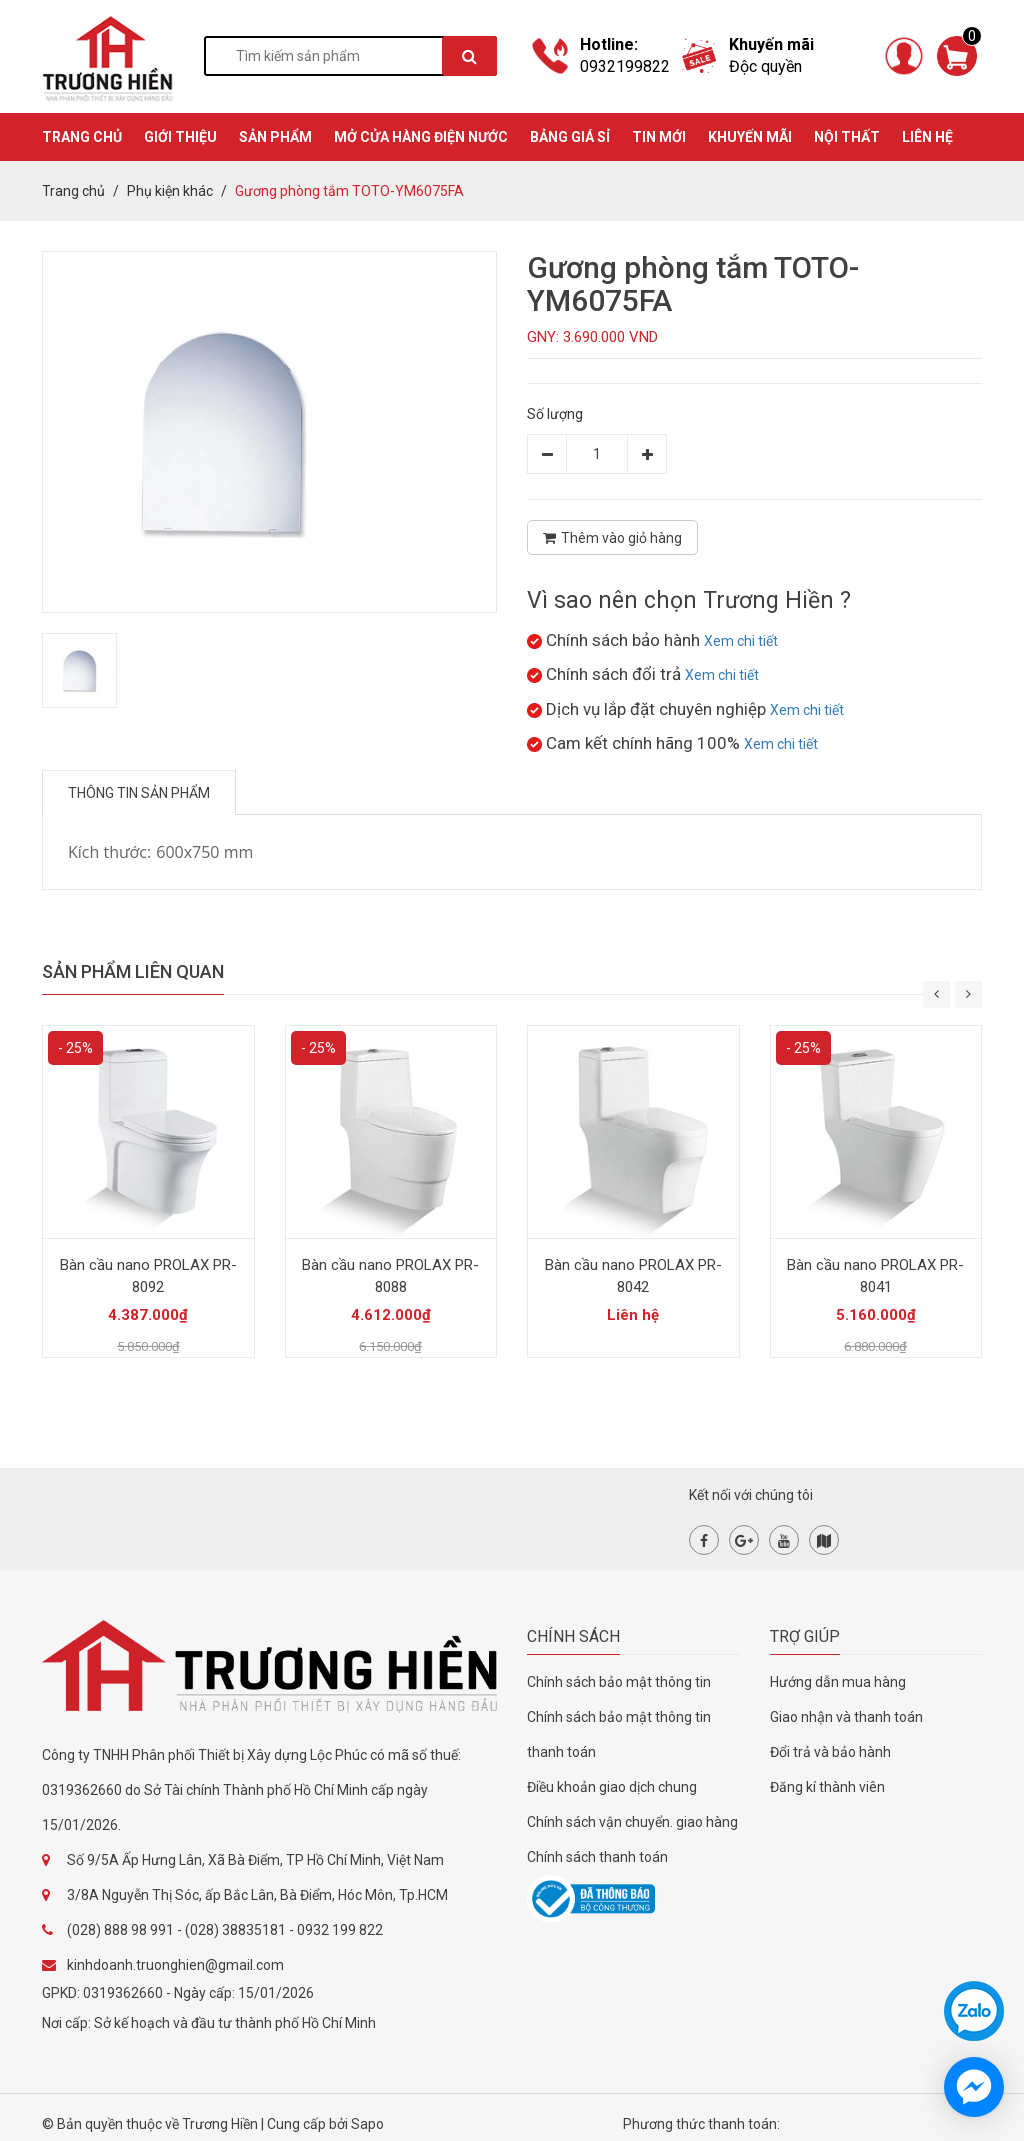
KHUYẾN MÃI (750, 137)
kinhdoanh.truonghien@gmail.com (175, 1965)
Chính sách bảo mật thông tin (619, 1682)
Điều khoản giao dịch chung (612, 1787)
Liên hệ (927, 137)
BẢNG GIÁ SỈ (570, 137)
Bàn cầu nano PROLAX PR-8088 (390, 1276)
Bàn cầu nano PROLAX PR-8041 (875, 1276)
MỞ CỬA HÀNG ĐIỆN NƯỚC (421, 137)
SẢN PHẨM (275, 137)
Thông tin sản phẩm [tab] (139, 793)
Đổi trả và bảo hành (830, 1752)
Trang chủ (73, 191)
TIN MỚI (659, 137)
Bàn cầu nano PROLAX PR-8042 (633, 1276)
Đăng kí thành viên (827, 1787)
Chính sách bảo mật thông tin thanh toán (619, 1734)
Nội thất (847, 137)
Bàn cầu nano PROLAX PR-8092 (148, 1276)
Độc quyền (765, 66)
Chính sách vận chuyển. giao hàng (632, 1822)
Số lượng (555, 414)
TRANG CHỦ (82, 137)
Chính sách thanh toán (597, 1857)
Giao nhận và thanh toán (846, 1717)
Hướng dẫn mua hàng (838, 1682)
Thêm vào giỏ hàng (612, 538)
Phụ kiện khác (170, 191)
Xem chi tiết (741, 641)
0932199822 (625, 66)
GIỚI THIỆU (180, 137)
